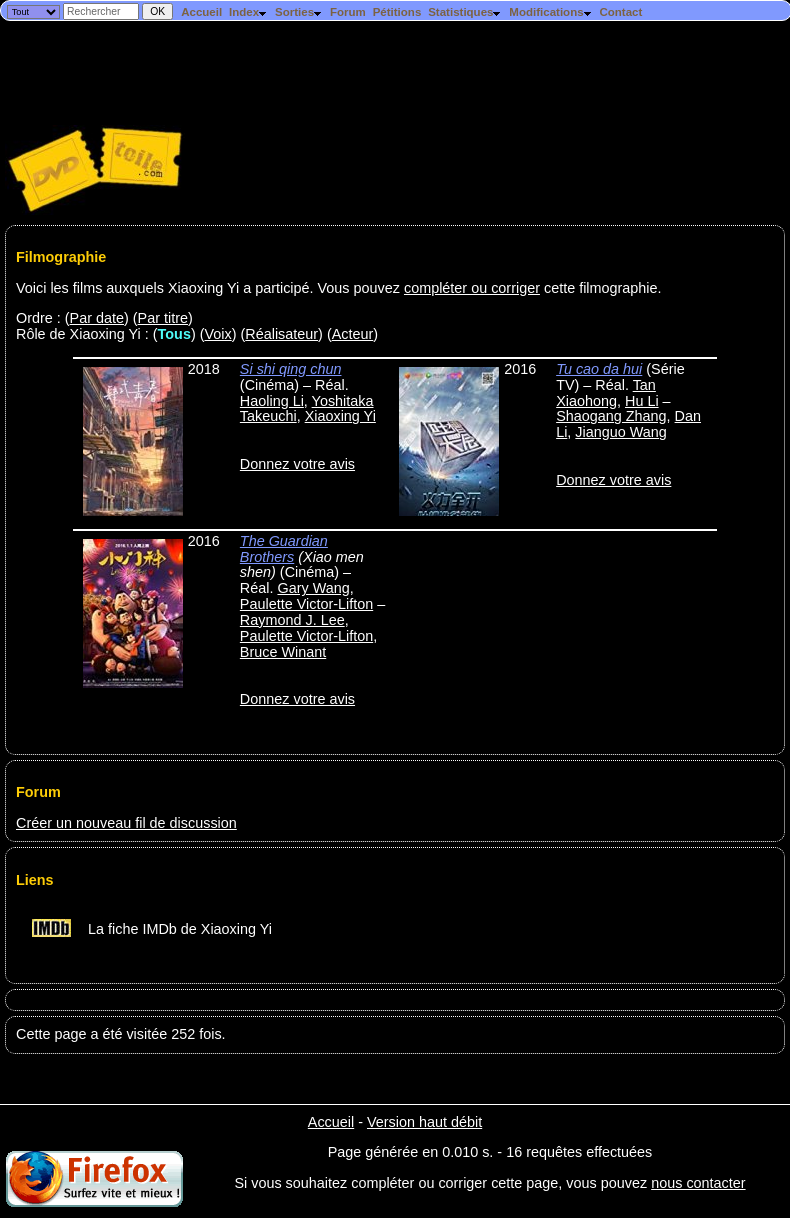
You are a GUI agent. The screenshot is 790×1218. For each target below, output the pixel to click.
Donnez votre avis (297, 464)
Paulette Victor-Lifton (306, 604)
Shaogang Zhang (611, 416)
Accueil (201, 12)
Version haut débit (424, 1122)
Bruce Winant (283, 652)
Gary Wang (313, 588)
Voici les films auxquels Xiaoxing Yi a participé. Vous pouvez (210, 288)
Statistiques (465, 12)
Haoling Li (272, 401)
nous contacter (698, 1183)
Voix (218, 334)
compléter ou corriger (472, 288)
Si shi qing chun (291, 369)
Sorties (299, 12)
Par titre (163, 318)
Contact (620, 12)
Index (248, 12)
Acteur (353, 334)
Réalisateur (281, 334)
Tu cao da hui (599, 369)
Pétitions (397, 12)
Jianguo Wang (620, 432)
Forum (348, 12)
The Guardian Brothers (284, 549)
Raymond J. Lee (292, 620)
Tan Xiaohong (606, 393)
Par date (97, 318)
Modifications (550, 12)
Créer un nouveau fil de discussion (126, 823)
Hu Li (642, 401)
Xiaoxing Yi (340, 416)
